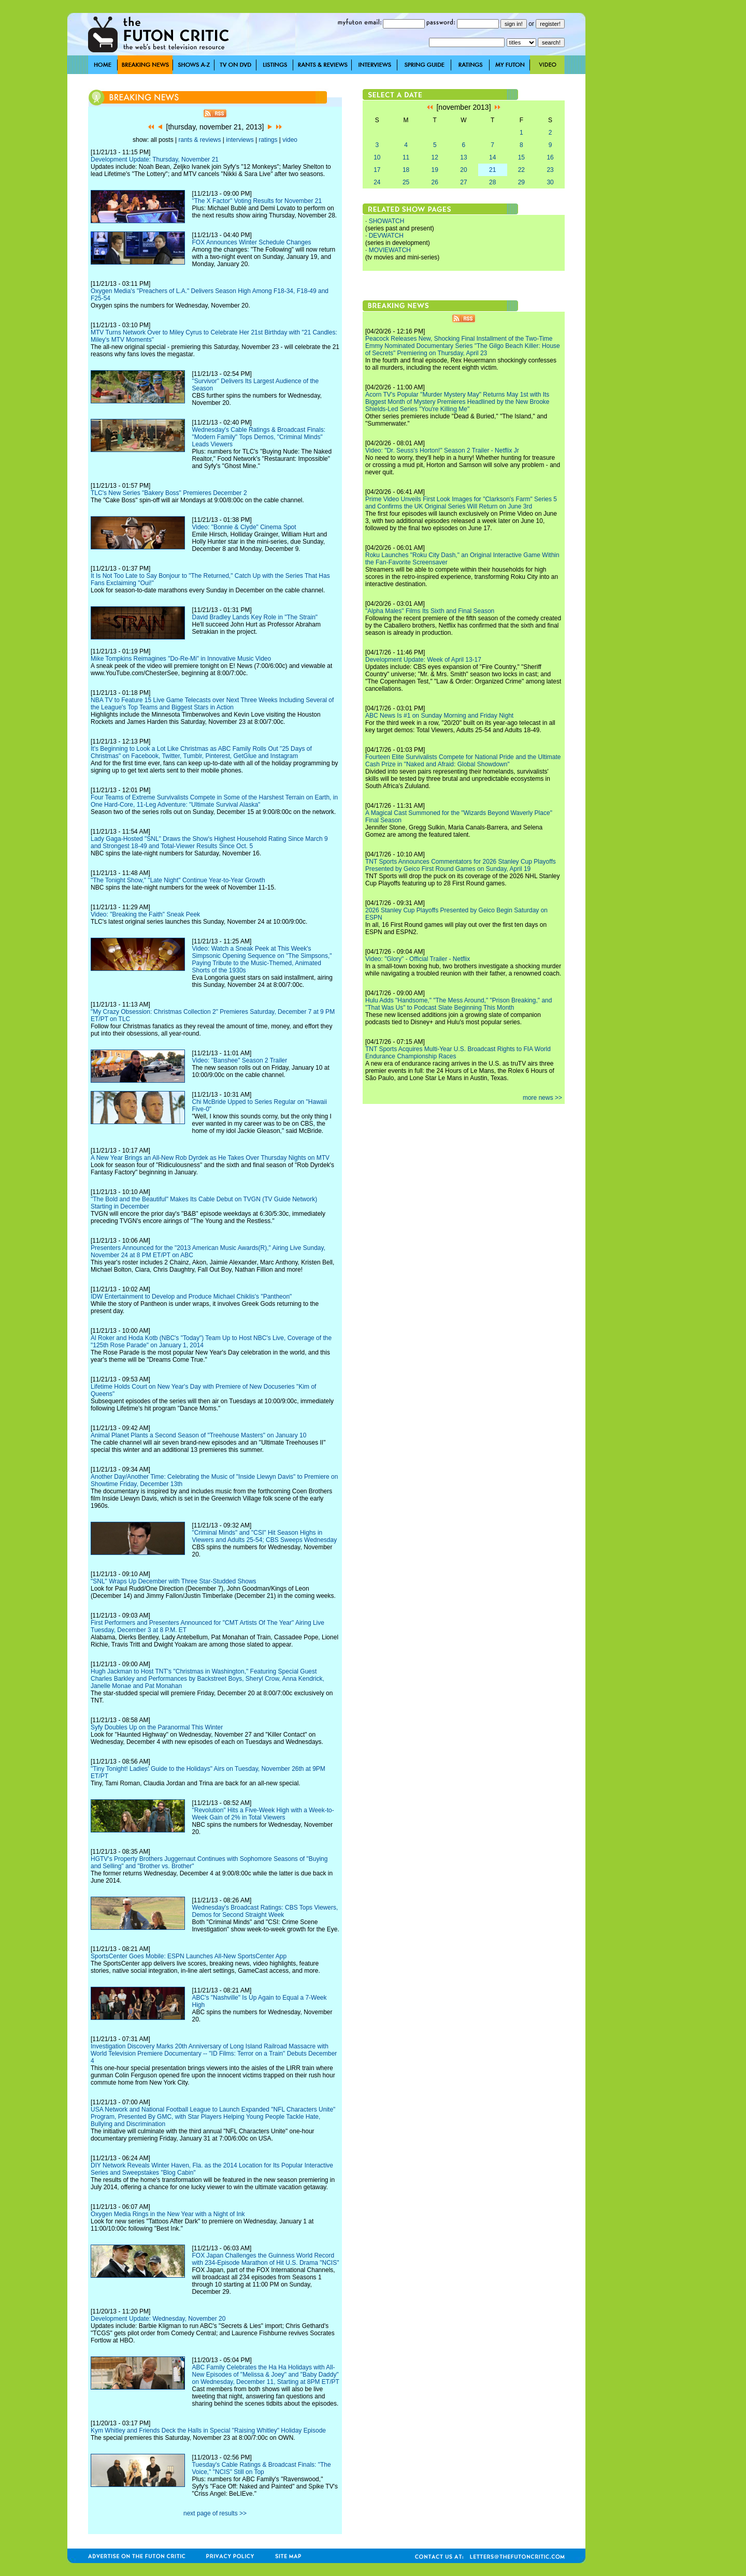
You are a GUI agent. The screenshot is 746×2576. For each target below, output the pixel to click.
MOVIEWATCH (390, 250)
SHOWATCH (387, 221)
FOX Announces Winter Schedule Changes (251, 242)
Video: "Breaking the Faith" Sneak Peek (145, 914)
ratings (268, 139)
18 (406, 169)
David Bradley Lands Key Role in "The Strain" (255, 617)
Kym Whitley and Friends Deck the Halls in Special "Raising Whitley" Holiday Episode (208, 2430)
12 (435, 157)
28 (492, 182)
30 (550, 182)
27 (463, 182)
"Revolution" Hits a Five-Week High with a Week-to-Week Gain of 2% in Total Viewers (263, 1814)
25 (406, 182)
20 (463, 169)
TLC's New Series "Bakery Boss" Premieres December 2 (169, 493)
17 (377, 169)
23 (550, 169)
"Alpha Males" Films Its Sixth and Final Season (429, 611)
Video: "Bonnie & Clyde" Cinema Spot (244, 527)
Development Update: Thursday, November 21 (155, 159)
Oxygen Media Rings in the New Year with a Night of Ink (168, 2214)
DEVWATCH (386, 235)
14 (492, 157)
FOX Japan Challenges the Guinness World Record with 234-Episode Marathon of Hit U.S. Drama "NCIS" (265, 2259)
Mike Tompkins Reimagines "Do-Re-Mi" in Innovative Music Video (181, 658)
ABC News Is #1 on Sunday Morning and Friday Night (439, 715)
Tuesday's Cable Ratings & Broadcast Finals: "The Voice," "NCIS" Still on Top (261, 2468)
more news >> (542, 1097)
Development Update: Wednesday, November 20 (158, 2318)
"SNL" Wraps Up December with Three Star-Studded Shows (173, 1581)
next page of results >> (215, 2513)
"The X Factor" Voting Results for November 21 (257, 201)
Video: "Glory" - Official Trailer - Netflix (417, 959)
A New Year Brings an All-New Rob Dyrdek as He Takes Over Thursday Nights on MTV (210, 1157)
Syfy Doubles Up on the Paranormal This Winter (157, 1727)
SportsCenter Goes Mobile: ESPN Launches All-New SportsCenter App (188, 1956)
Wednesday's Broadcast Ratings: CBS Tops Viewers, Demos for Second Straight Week (265, 1911)
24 (377, 182)
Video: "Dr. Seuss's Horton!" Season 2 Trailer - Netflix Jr (442, 450)
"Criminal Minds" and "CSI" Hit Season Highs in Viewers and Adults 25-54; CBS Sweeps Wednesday (264, 1536)
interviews (239, 139)
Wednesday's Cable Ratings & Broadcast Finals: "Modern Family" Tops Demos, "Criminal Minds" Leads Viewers (258, 437)
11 (406, 157)
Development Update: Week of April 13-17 (423, 659)
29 (521, 182)
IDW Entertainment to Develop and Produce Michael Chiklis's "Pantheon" (191, 1296)
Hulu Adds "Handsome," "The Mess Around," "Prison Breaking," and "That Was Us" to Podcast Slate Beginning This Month (458, 1004)
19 (435, 169)
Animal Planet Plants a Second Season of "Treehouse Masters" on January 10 (198, 1435)
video (289, 139)
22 (521, 169)
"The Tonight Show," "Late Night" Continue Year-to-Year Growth (178, 880)
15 (521, 157)
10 (377, 157)
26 (435, 182)
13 (463, 157)
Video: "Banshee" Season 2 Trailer (239, 1060)
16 (550, 157)
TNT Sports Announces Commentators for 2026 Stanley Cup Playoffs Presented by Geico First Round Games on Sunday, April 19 (460, 865)
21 (492, 169)
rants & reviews (200, 139)
